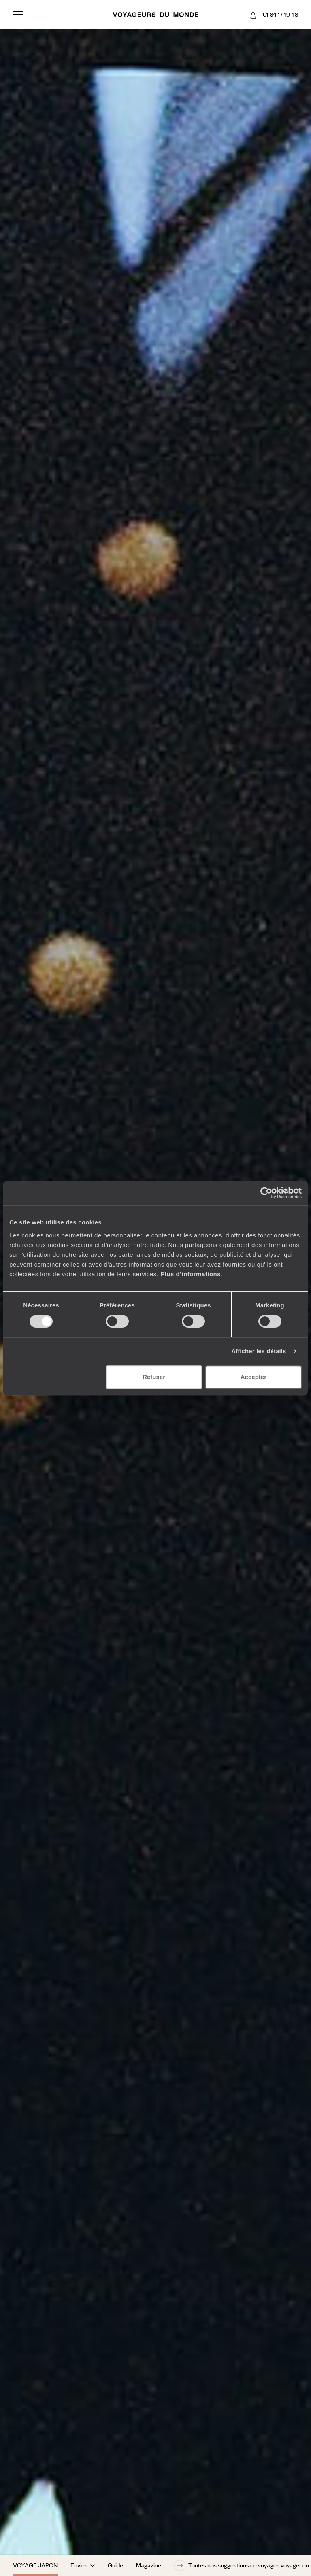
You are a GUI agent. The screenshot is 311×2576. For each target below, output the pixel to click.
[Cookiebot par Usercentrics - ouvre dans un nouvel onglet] (266, 1193)
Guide (115, 2565)
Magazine (148, 2565)
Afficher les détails (258, 1351)
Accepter (253, 1376)
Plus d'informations (190, 1274)
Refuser (154, 1376)
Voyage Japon (35, 2565)
